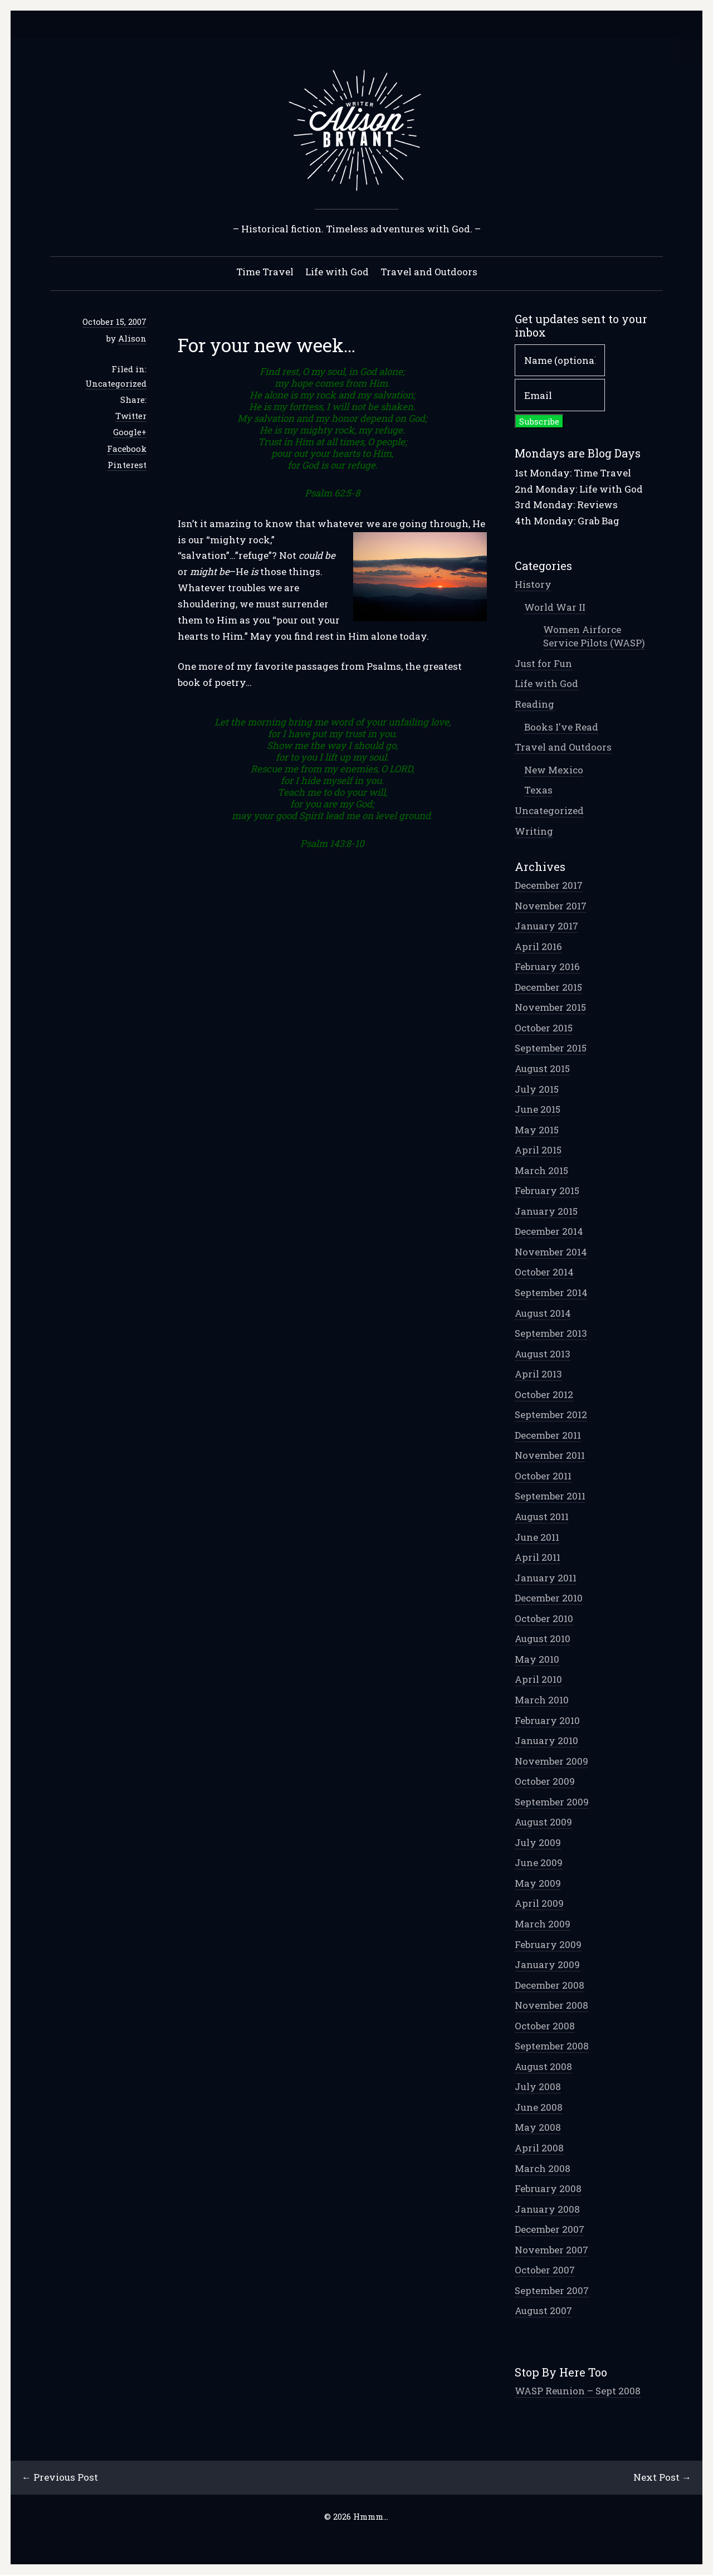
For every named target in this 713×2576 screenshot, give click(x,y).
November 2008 (551, 2005)
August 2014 (543, 1313)
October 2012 (544, 1395)
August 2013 (542, 1354)
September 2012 (551, 1415)
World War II (554, 607)
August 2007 (543, 2311)
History (533, 584)
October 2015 (544, 1028)
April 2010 (538, 1679)
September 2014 (551, 1293)
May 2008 (538, 2127)
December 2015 (548, 987)
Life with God (337, 272)
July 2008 (538, 2087)
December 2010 (549, 1598)
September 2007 (552, 2291)
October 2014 (544, 1272)
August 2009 (543, 1822)
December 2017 (549, 885)
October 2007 (545, 2270)
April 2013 (538, 1374)
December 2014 (549, 1231)
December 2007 (549, 2229)
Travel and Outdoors (428, 272)
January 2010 (546, 1741)
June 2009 (539, 1863)
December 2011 (548, 1435)
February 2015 (547, 1191)
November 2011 (550, 1455)
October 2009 (545, 1781)
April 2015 (538, 1150)
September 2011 (550, 1496)
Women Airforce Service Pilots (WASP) (594, 637)
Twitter (130, 416)
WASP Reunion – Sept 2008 (578, 2391)
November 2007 (551, 2250)
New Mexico (553, 770)
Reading (534, 704)
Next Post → (662, 2477)
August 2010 (542, 1639)
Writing (534, 831)
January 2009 (547, 1965)
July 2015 (537, 1089)
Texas (538, 790)
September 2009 (552, 1802)
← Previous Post (60, 2477)
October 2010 (544, 1619)
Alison (132, 338)
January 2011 (546, 1578)
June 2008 (539, 2107)
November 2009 (551, 1761)
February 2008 (548, 2189)
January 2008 (547, 2209)
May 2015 (537, 1130)
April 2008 (539, 2148)
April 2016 (538, 947)
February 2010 (547, 1721)
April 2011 (537, 1557)
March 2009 (542, 1924)
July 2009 (538, 1843)
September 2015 (551, 1048)
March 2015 (541, 1171)
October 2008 (545, 2026)
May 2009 (538, 1883)
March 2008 (542, 2169)
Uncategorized (115, 383)
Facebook (126, 449)
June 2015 (537, 1109)
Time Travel (265, 272)
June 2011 (537, 1537)
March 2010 (542, 1700)
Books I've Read (561, 727)
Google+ (129, 432)
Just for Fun (543, 664)
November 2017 (551, 906)
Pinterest (127, 465)
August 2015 (542, 1069)
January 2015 (546, 1211)
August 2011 (542, 1517)
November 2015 (550, 1007)
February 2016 (547, 967)
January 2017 (546, 926)
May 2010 (537, 1659)
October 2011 (543, 1476)
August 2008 (543, 2067)
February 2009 (548, 1945)
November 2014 (551, 1252)
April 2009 (539, 1903)
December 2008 (549, 1985)
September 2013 (551, 1333)
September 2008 (552, 2046)
